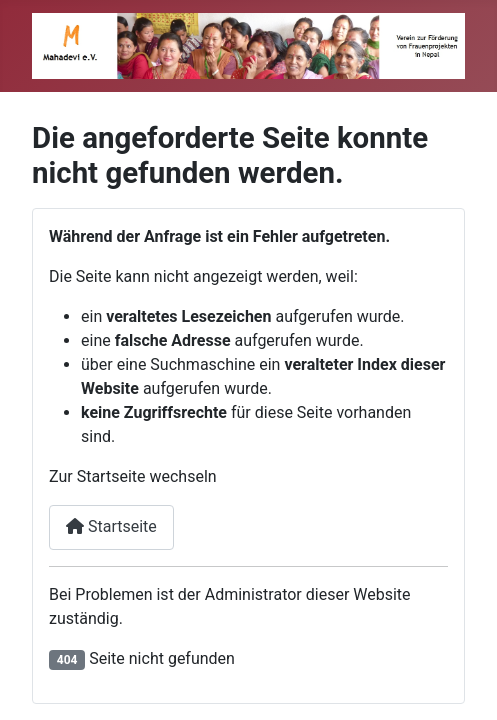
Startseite (111, 526)
